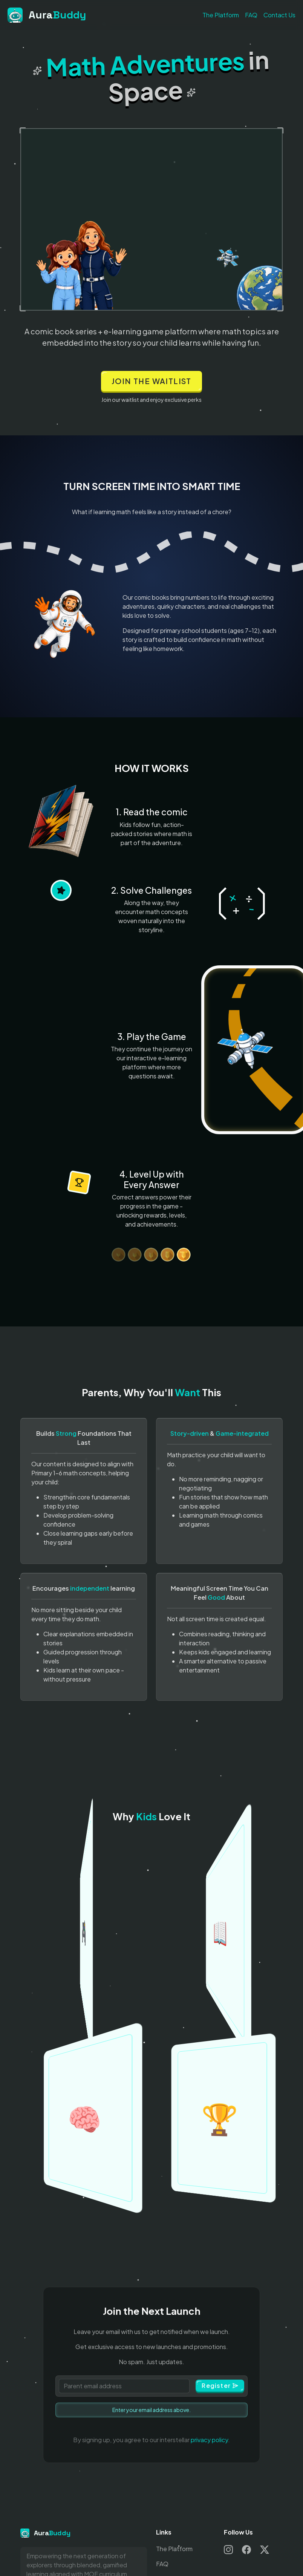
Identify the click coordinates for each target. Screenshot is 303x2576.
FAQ (251, 15)
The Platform (220, 15)
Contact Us (279, 15)
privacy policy (209, 2440)
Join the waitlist (151, 381)
